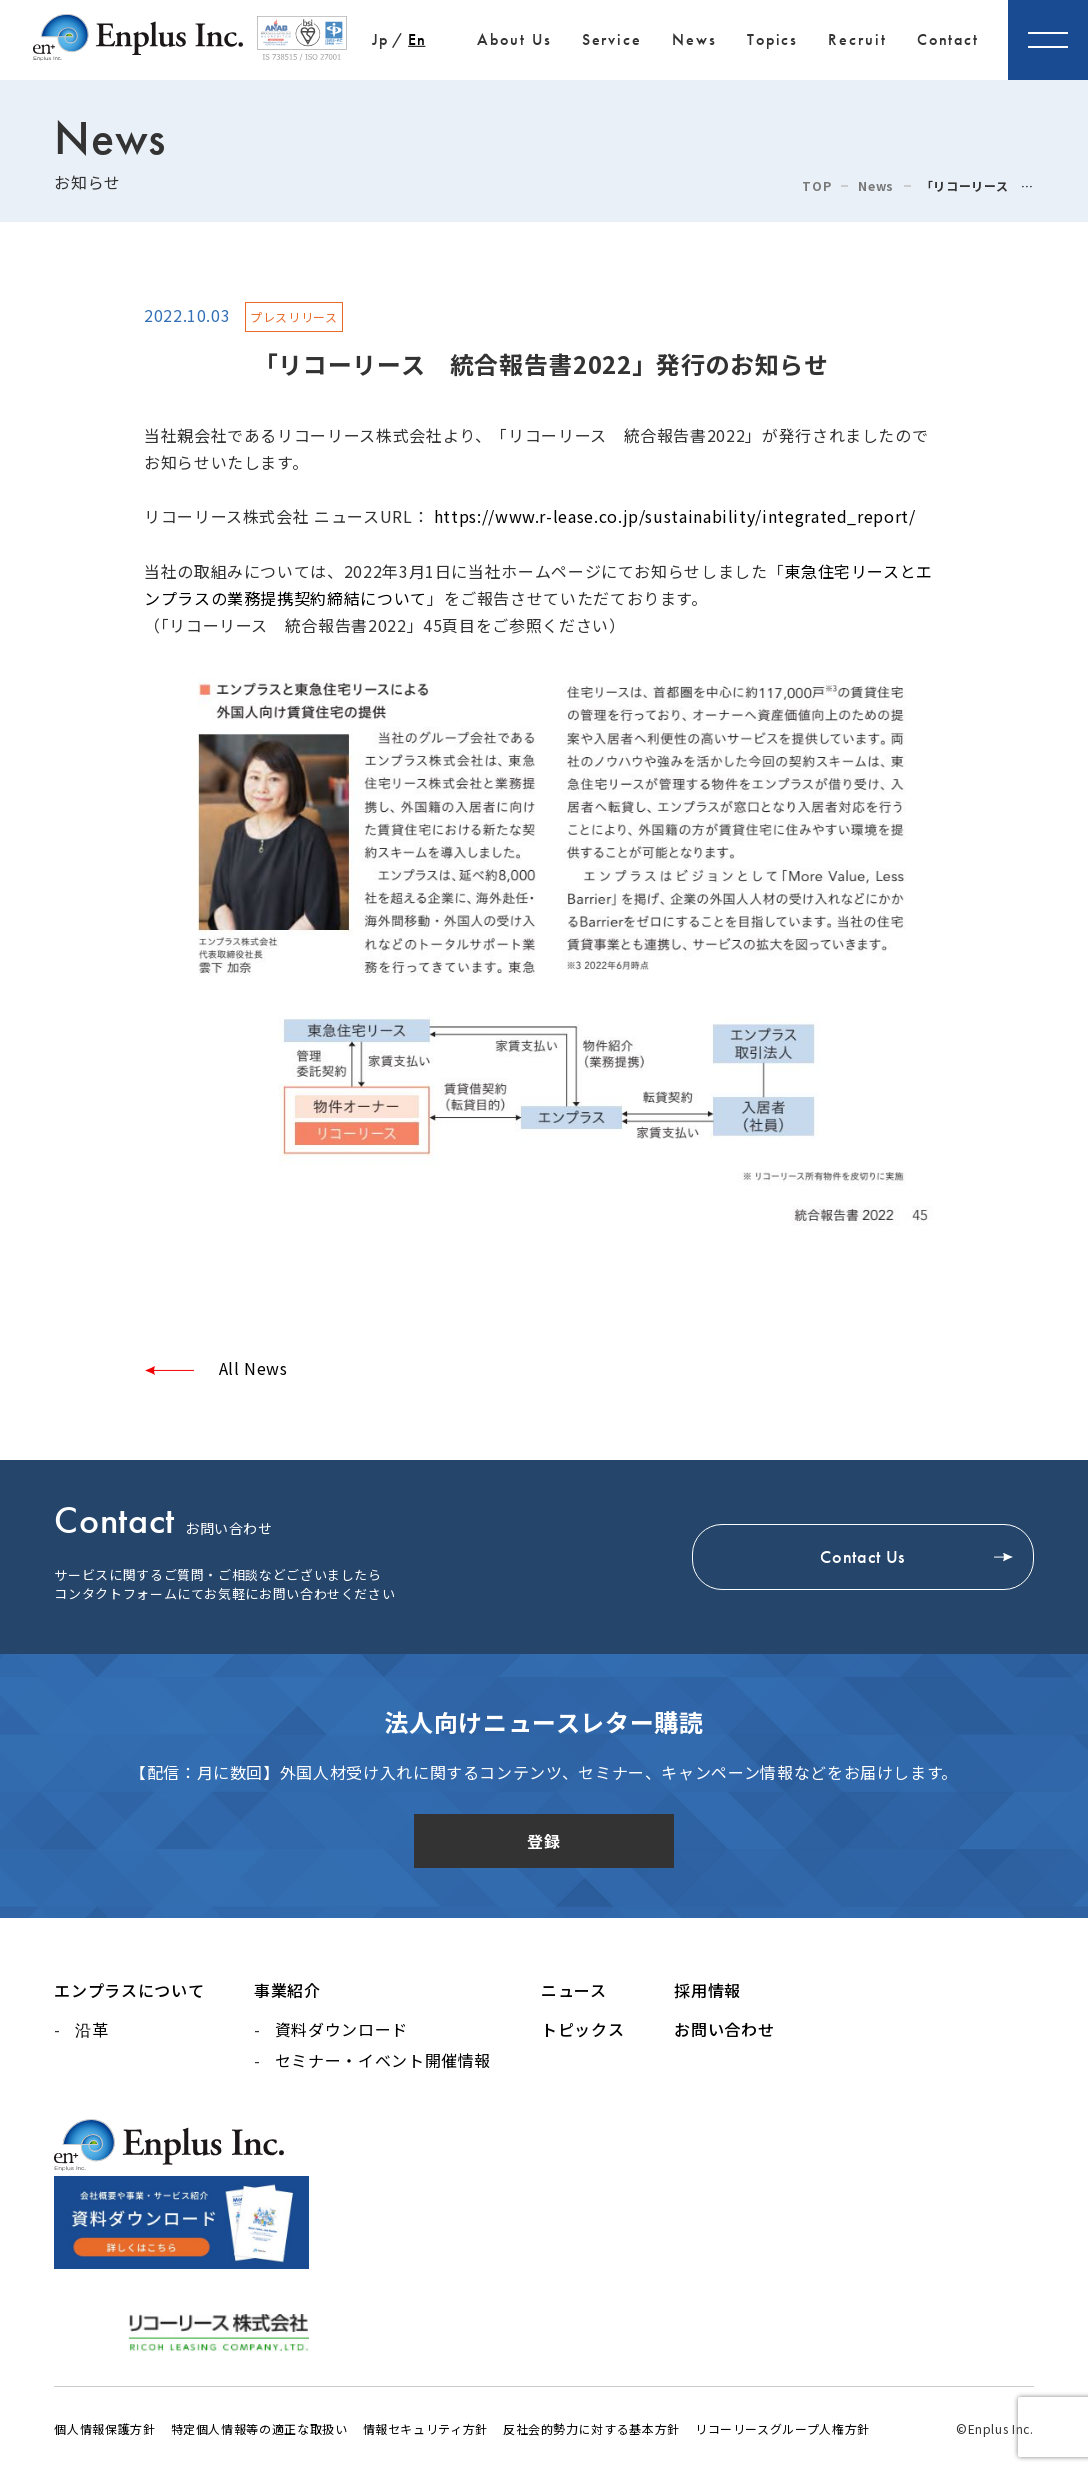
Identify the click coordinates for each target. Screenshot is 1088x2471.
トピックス (582, 2029)
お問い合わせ (724, 2029)
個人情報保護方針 (104, 2428)
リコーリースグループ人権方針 (782, 2428)
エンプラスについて (129, 1990)
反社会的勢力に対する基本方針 (591, 2428)
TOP (816, 186)
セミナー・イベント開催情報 (383, 2060)
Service (612, 39)
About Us (514, 39)
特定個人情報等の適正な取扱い (259, 2428)
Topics (773, 39)
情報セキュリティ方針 (425, 2428)
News (694, 39)
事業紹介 (287, 1990)
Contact (948, 39)
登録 (543, 1841)
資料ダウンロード (341, 2029)
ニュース (574, 1990)
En (416, 39)
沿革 (91, 2029)
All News (251, 1368)
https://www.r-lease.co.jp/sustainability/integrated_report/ (675, 516)
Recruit (857, 39)
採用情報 (707, 1990)
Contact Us (862, 1557)
